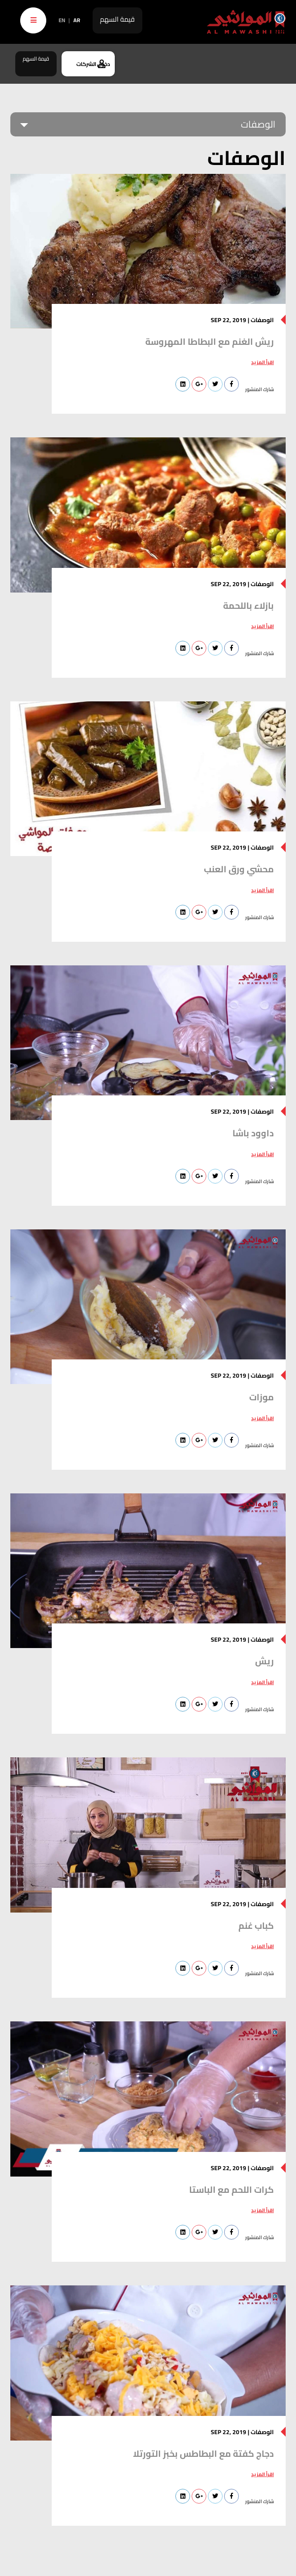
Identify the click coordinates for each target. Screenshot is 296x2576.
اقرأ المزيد (262, 362)
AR (76, 20)
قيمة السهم (117, 19)
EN (62, 20)
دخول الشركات (93, 64)
